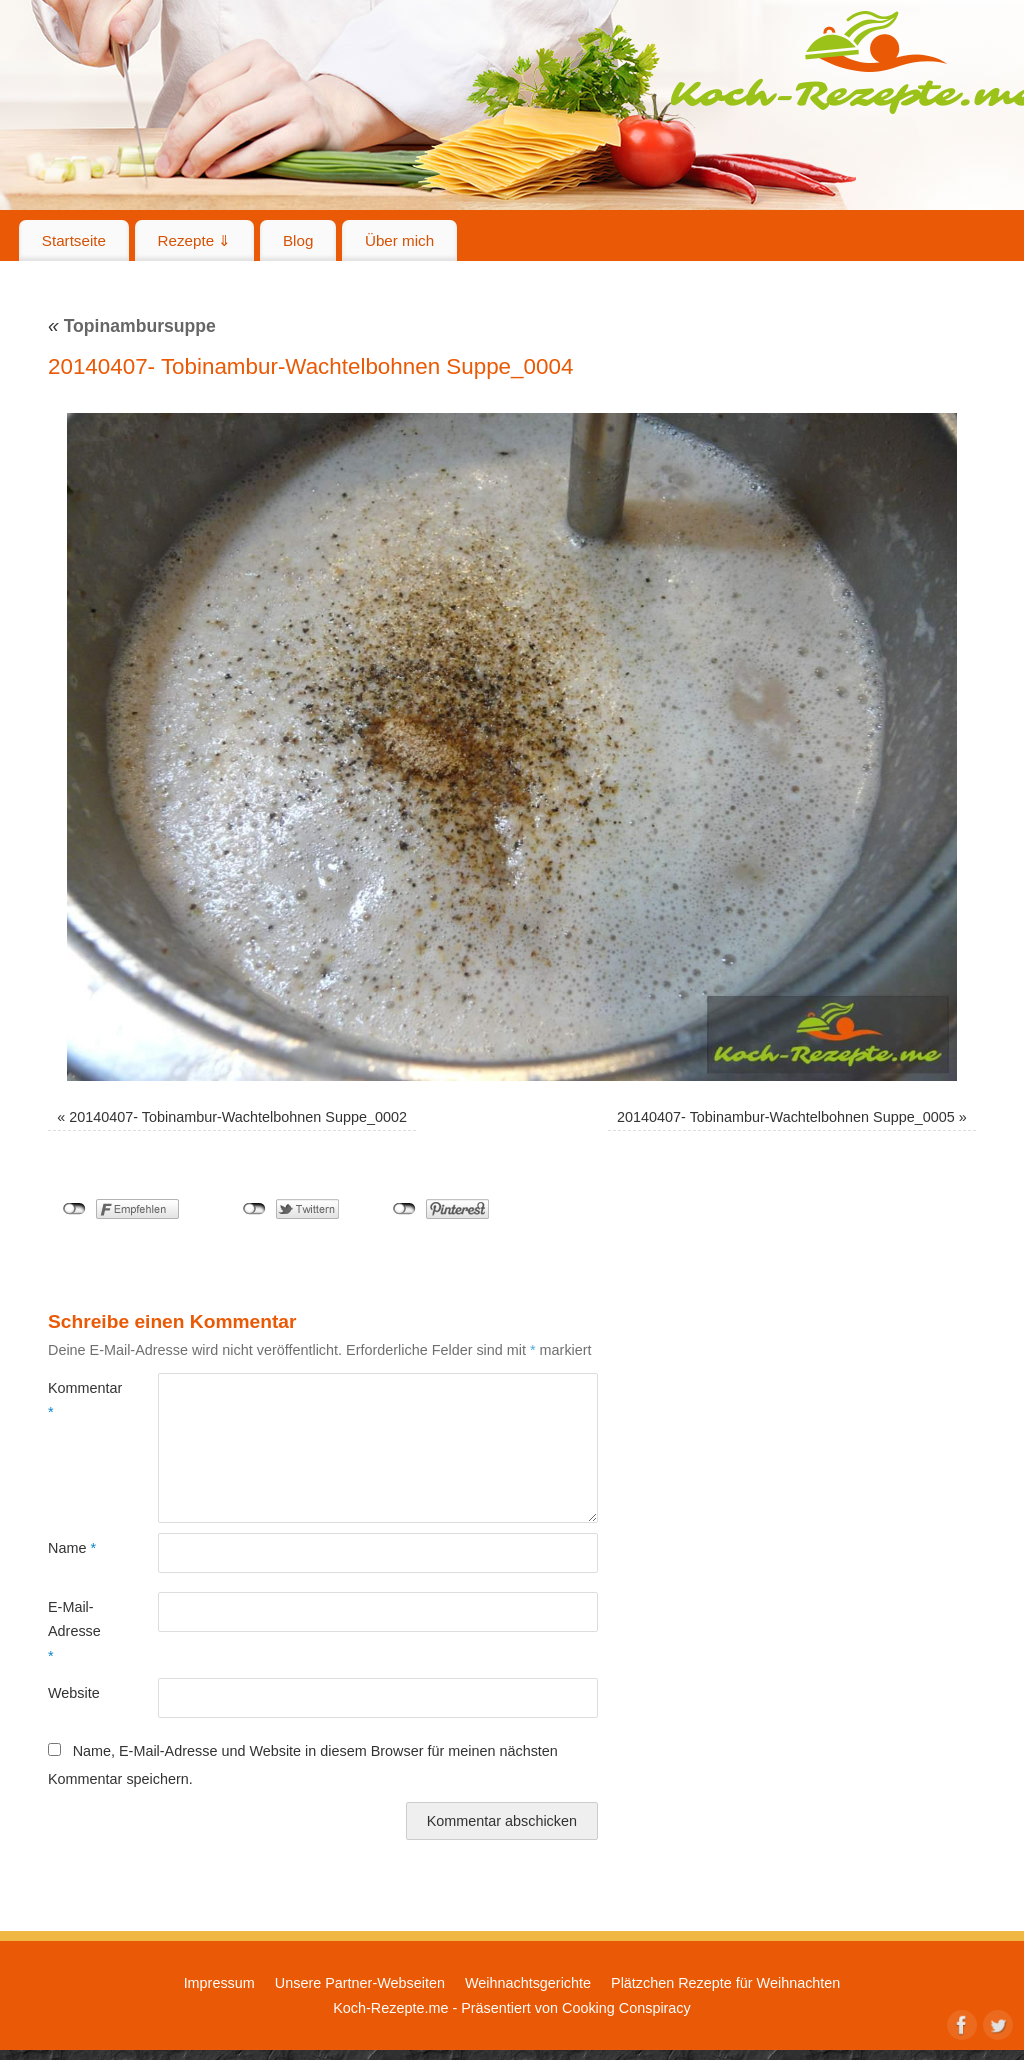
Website (74, 1693)
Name (72, 1548)
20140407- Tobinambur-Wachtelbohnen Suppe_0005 (786, 1117)
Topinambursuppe (132, 326)
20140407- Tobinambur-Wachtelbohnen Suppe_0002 (238, 1117)
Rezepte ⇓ (195, 240)
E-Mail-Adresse (74, 1631)
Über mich (399, 240)
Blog (298, 240)
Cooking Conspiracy (626, 2008)
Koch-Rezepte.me (390, 2008)
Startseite (74, 240)
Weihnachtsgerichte (528, 1983)
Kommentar (75, 1400)
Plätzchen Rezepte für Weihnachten (725, 1983)
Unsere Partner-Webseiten (360, 1983)
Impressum (219, 1983)
